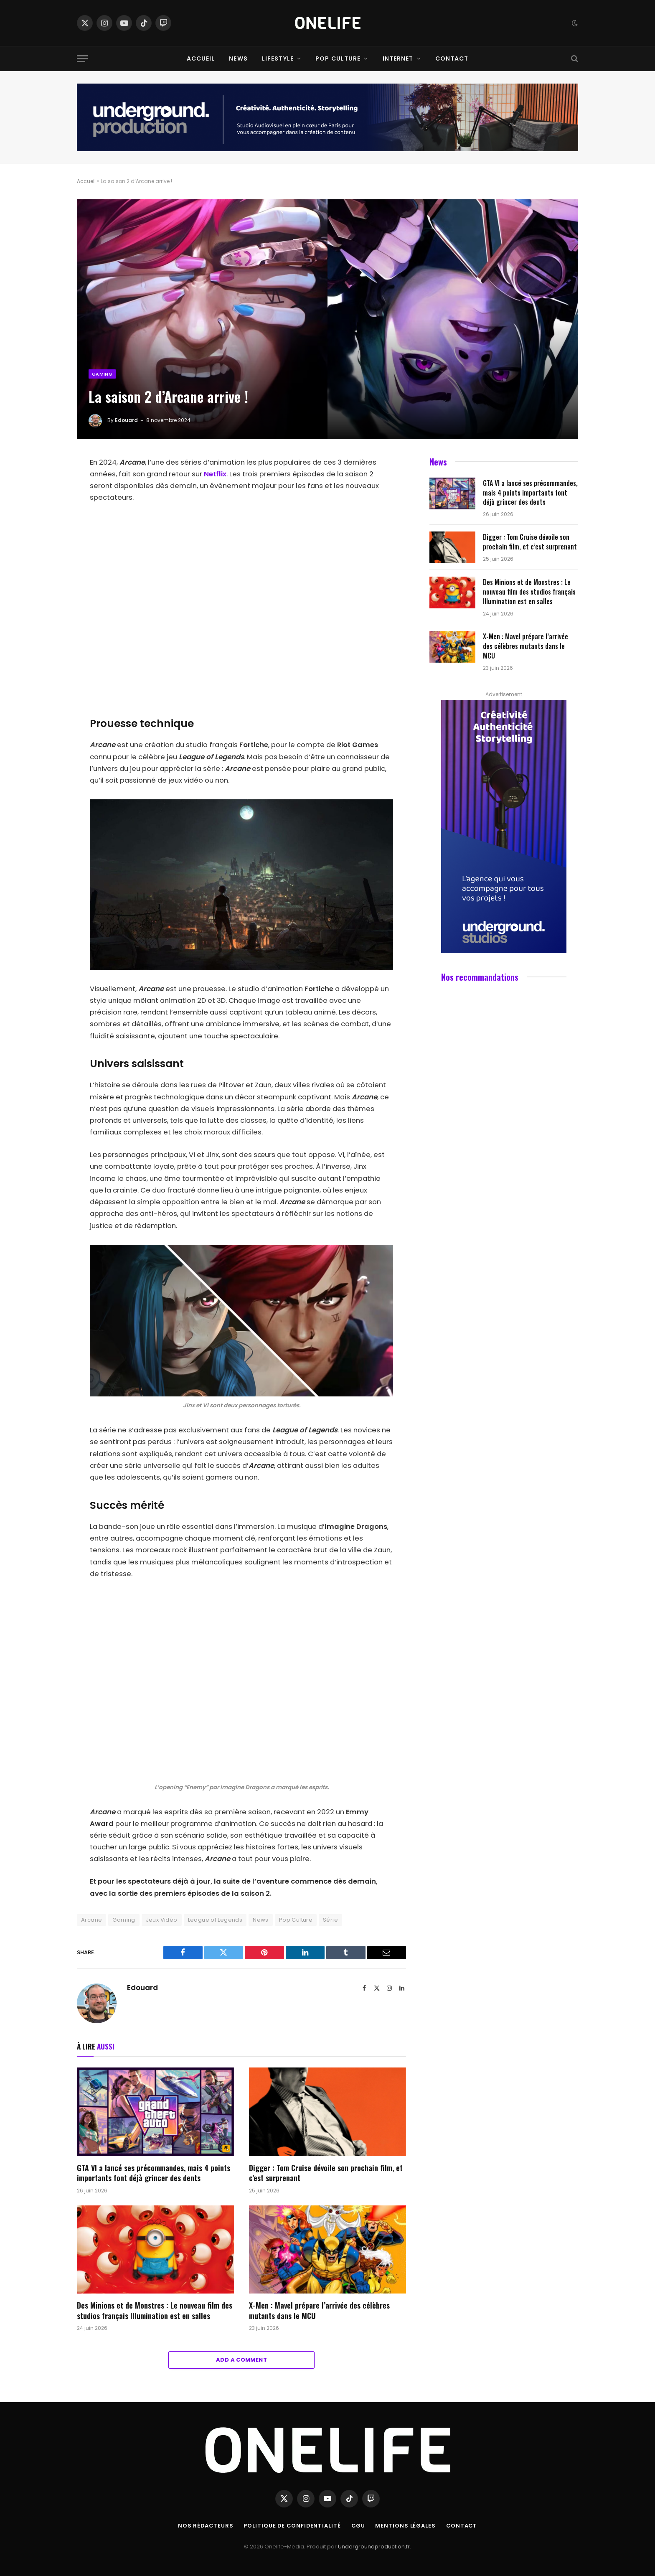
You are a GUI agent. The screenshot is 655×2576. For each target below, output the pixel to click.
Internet (398, 58)
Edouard (126, 420)
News (238, 58)
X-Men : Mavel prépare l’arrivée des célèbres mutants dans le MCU (319, 2310)
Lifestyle (278, 58)
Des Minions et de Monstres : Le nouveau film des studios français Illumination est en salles (154, 2310)
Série (330, 1920)
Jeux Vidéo (162, 1920)
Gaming (102, 374)
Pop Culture (338, 58)
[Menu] (82, 58)
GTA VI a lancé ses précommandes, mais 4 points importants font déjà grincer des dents (153, 2173)
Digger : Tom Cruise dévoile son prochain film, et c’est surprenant (326, 2173)
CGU (359, 2526)
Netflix (215, 474)
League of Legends (215, 1920)
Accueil (201, 58)
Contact (452, 58)
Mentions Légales (406, 2526)
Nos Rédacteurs (204, 2526)
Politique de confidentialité (292, 2526)
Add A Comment (241, 2360)
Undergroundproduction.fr (374, 2547)
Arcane (91, 1920)
